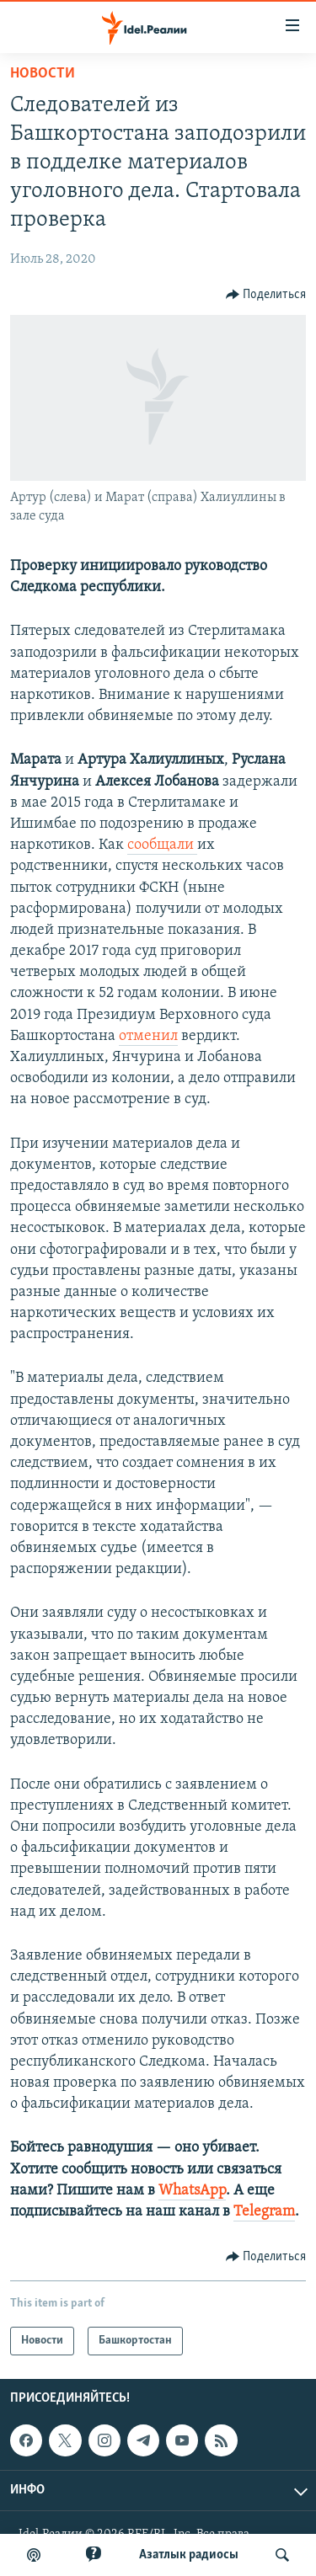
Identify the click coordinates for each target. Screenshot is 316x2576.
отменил (148, 1036)
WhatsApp (192, 2191)
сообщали (162, 845)
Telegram (264, 2212)
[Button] (266, 294)
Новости (42, 74)
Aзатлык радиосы (188, 2555)
